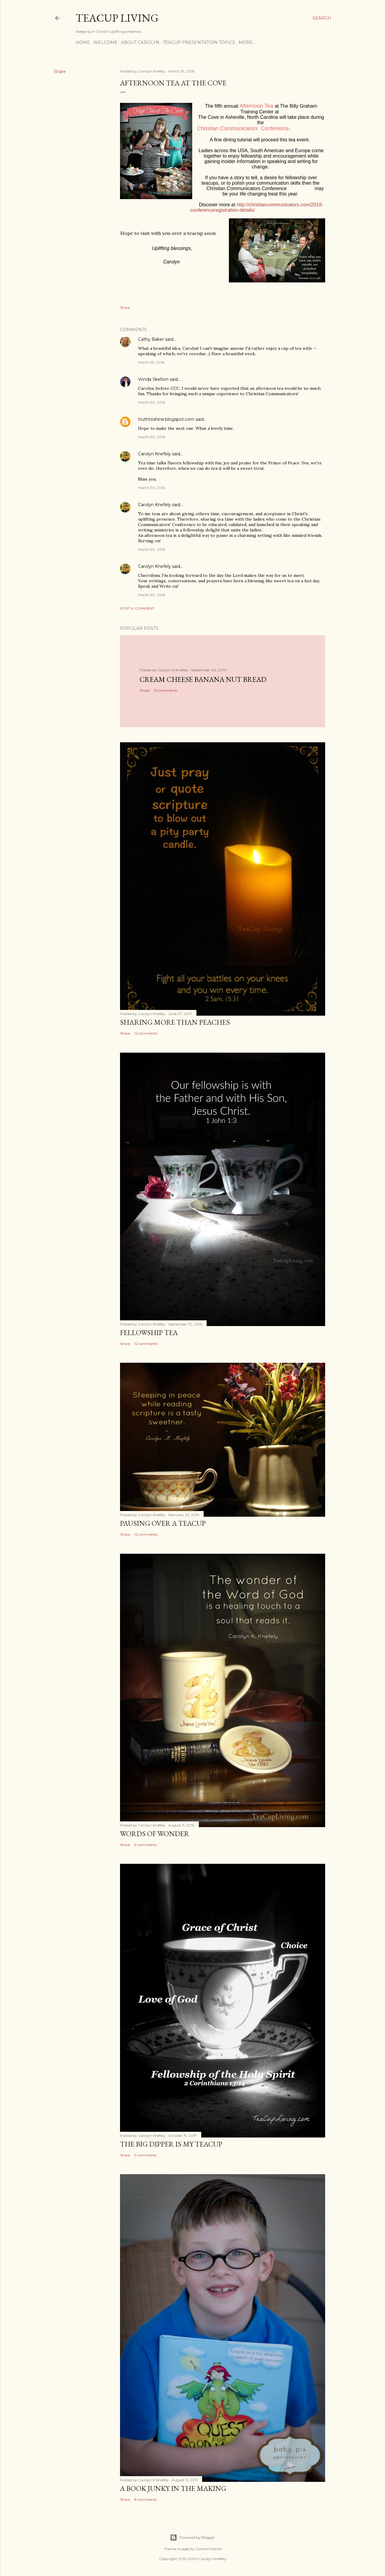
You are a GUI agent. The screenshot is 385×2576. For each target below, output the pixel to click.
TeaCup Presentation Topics (199, 42)
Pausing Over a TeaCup (163, 1523)
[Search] (322, 18)
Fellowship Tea (149, 1332)
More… (247, 42)
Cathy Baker (151, 339)
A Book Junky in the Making (173, 2488)
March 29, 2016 (151, 362)
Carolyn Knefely (154, 454)
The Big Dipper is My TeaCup (171, 2144)
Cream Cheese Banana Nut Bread (203, 679)
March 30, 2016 (151, 402)
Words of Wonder (154, 1833)
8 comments (145, 2499)
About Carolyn (140, 42)
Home (82, 42)
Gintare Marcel (208, 2549)
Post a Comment (137, 608)
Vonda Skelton (153, 379)
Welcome (105, 42)
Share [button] (60, 71)
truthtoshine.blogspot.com (166, 419)
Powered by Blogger (192, 2537)
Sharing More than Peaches (175, 1022)
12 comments (165, 690)
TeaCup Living (117, 18)
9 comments (145, 1844)
